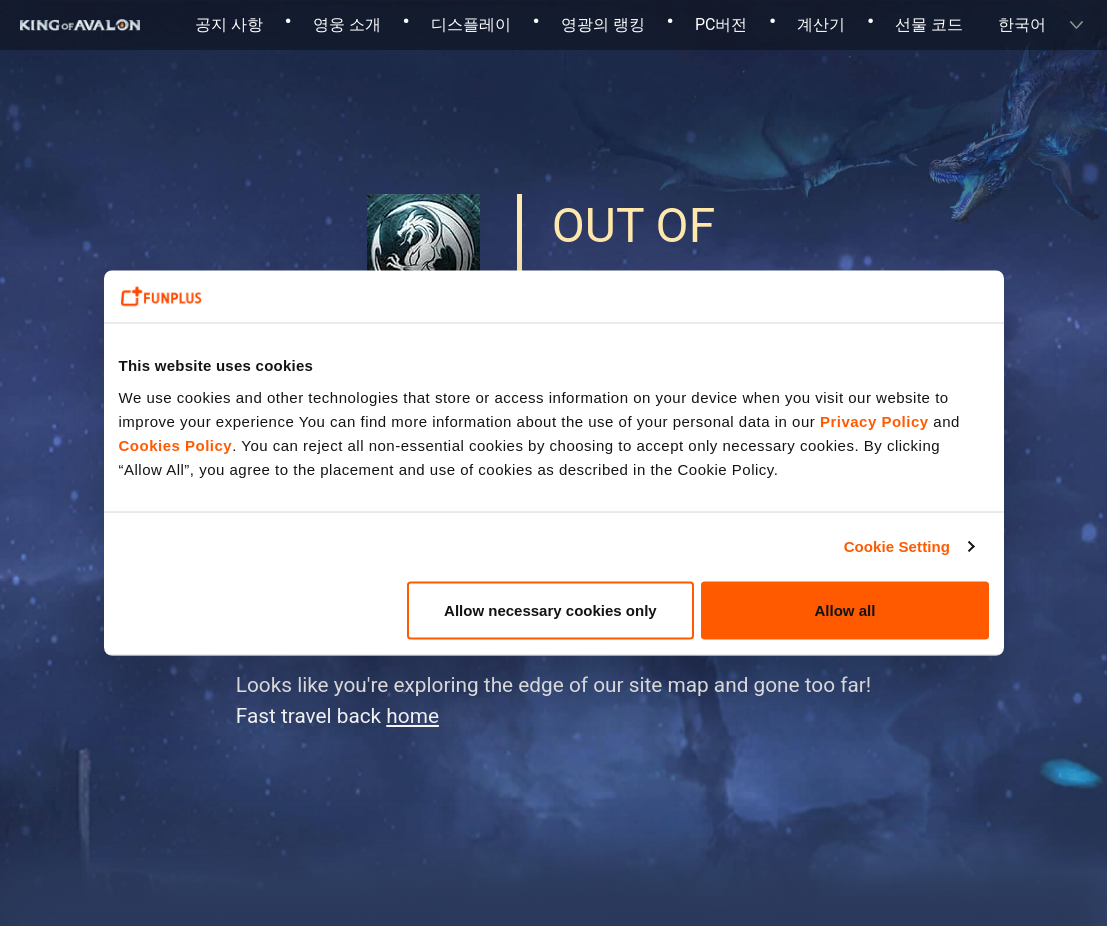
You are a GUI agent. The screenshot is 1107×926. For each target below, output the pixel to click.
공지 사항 (229, 24)
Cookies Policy (176, 444)
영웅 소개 (347, 24)
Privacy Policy (874, 420)
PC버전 (721, 24)
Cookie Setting (897, 546)
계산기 (821, 24)
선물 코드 (929, 24)
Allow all (845, 609)
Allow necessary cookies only (550, 609)
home (412, 716)
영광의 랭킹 (603, 24)
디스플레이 (471, 24)
